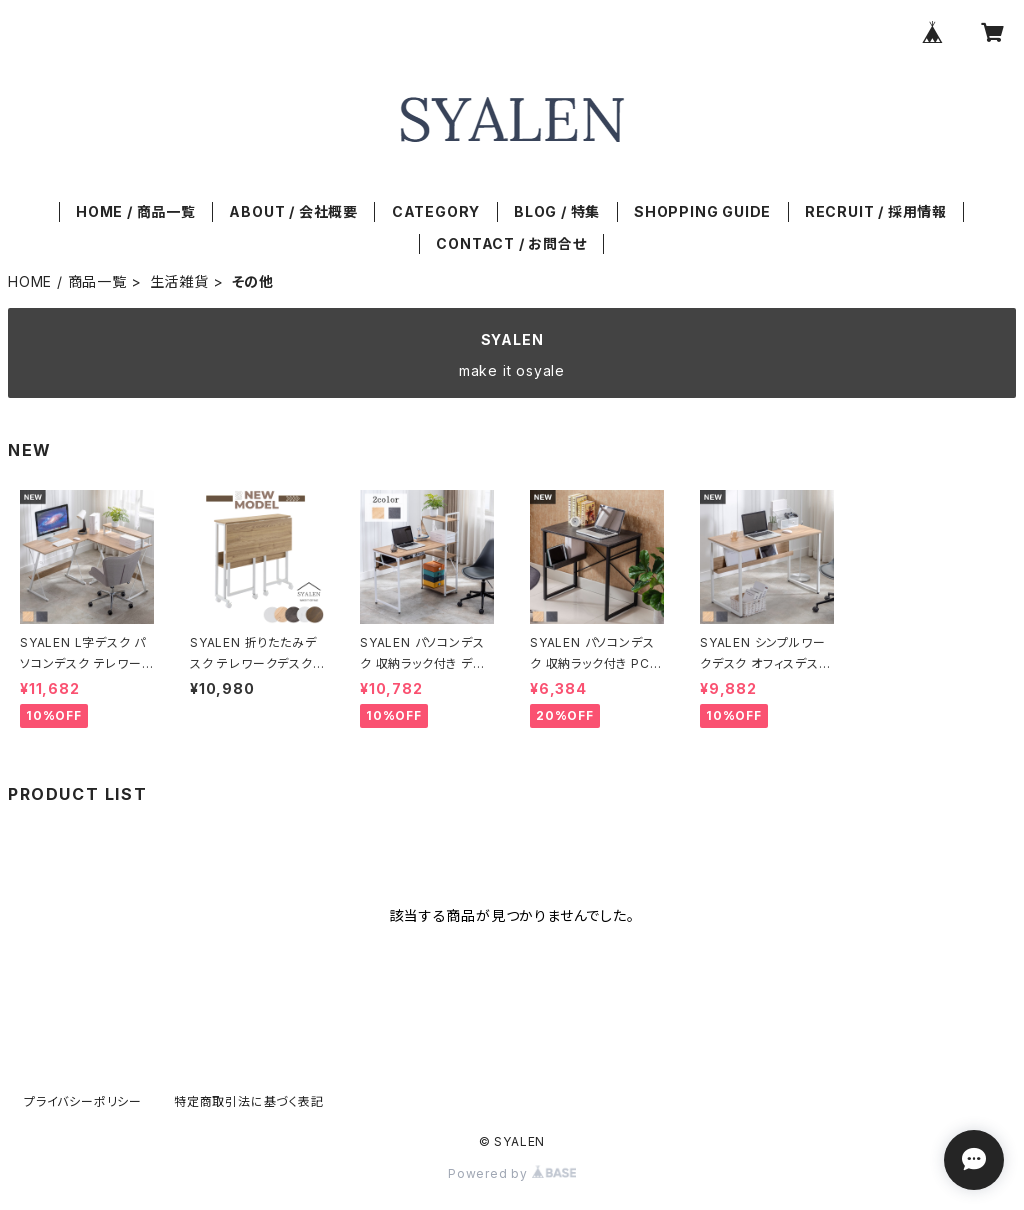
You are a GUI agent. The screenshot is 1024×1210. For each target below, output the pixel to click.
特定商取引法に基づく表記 (249, 1101)
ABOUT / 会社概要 (293, 211)
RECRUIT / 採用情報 (876, 211)
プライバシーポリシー (83, 1101)
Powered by (512, 1173)
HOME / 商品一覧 (136, 211)
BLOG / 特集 (557, 211)
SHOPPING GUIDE (702, 211)
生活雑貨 (179, 281)
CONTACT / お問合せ (511, 243)
